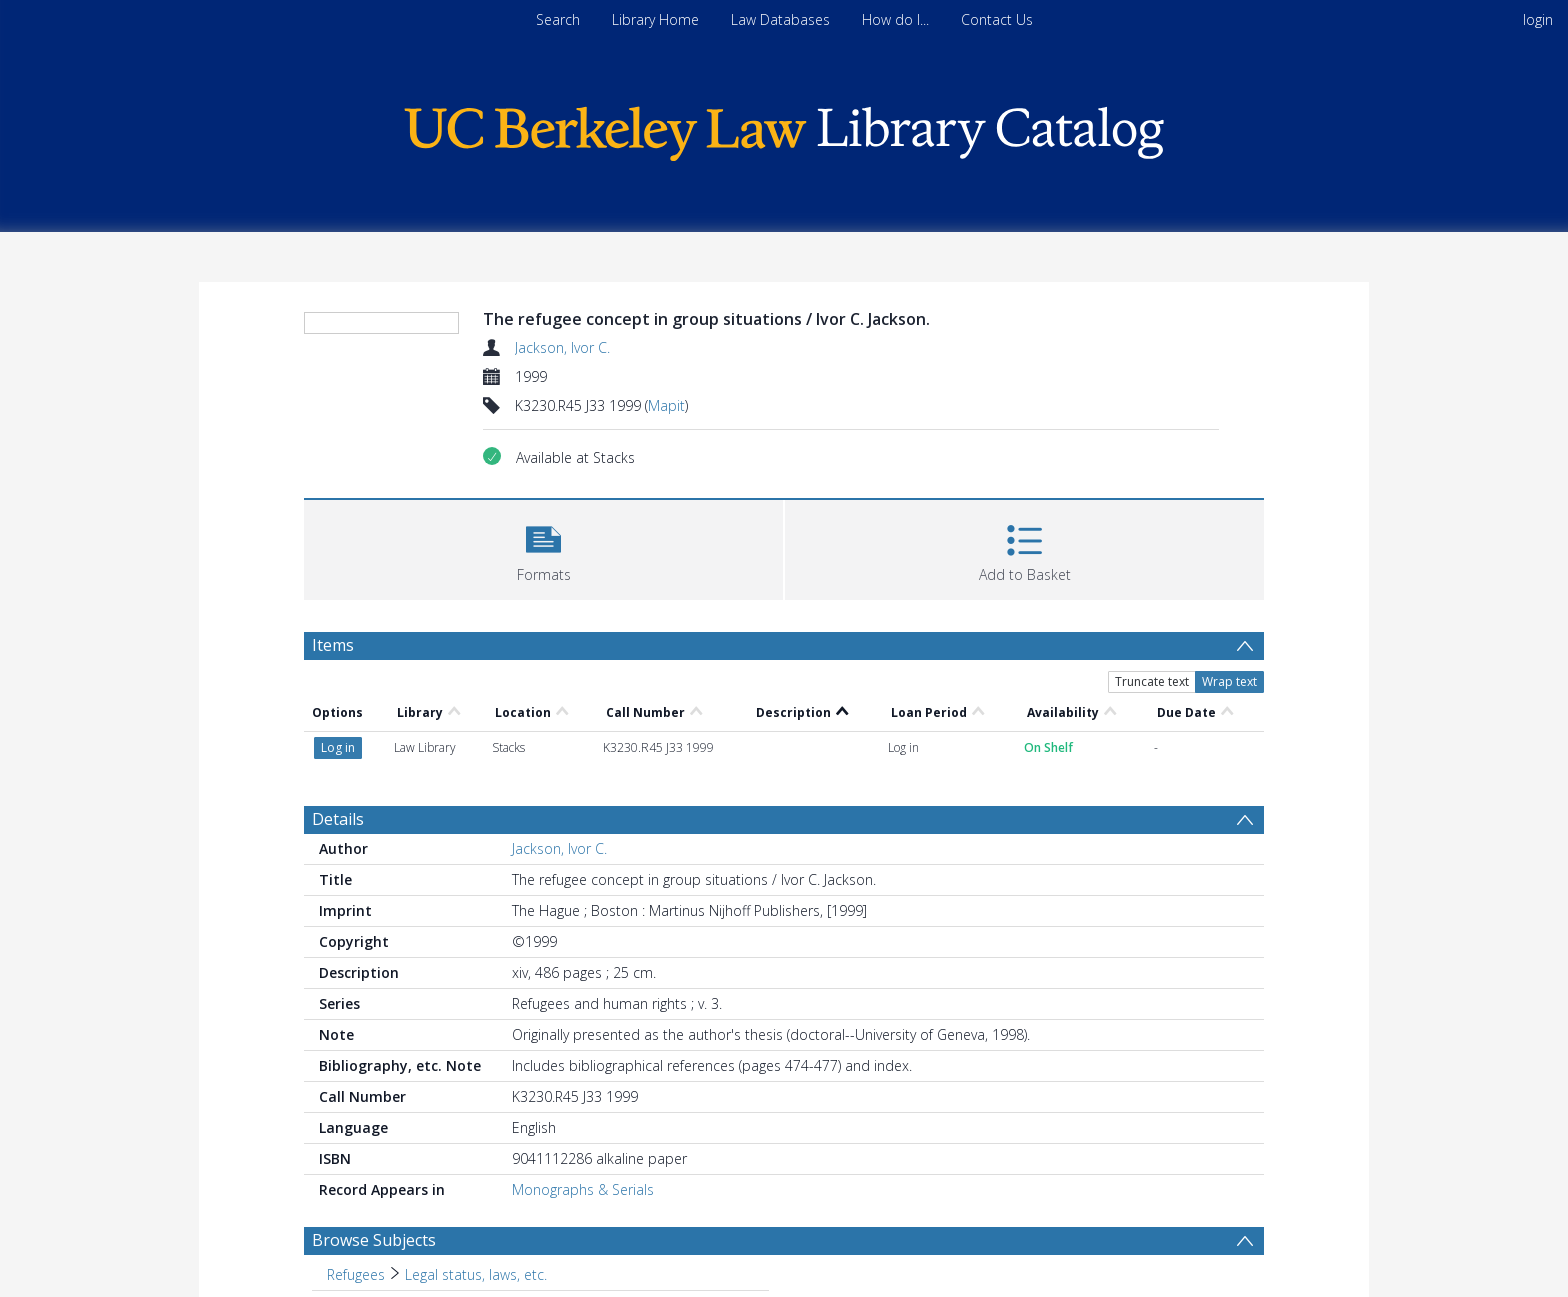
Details (338, 819)
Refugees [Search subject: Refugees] (356, 1274)
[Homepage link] (784, 128)
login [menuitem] (1538, 19)
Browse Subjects (374, 1240)
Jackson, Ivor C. (562, 347)
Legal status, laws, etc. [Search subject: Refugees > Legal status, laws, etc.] (476, 1274)
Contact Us (997, 19)
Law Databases (780, 19)
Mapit (666, 405)
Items (333, 645)
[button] (543, 547)
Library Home (655, 19)
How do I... (895, 19)
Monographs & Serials (583, 1189)
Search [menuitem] (558, 19)
